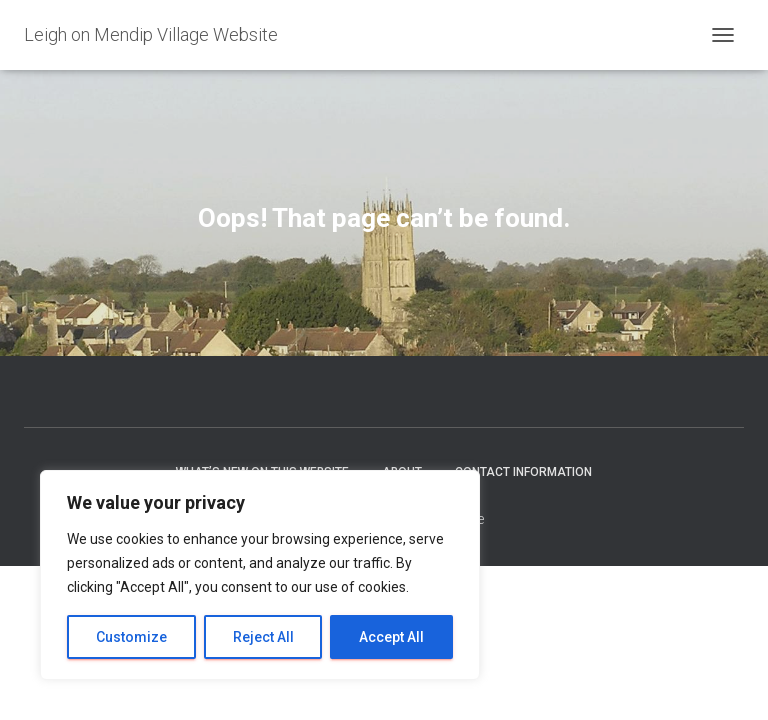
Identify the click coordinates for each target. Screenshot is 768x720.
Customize (131, 637)
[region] (260, 575)
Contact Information (523, 472)
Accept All (391, 637)
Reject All (263, 637)
